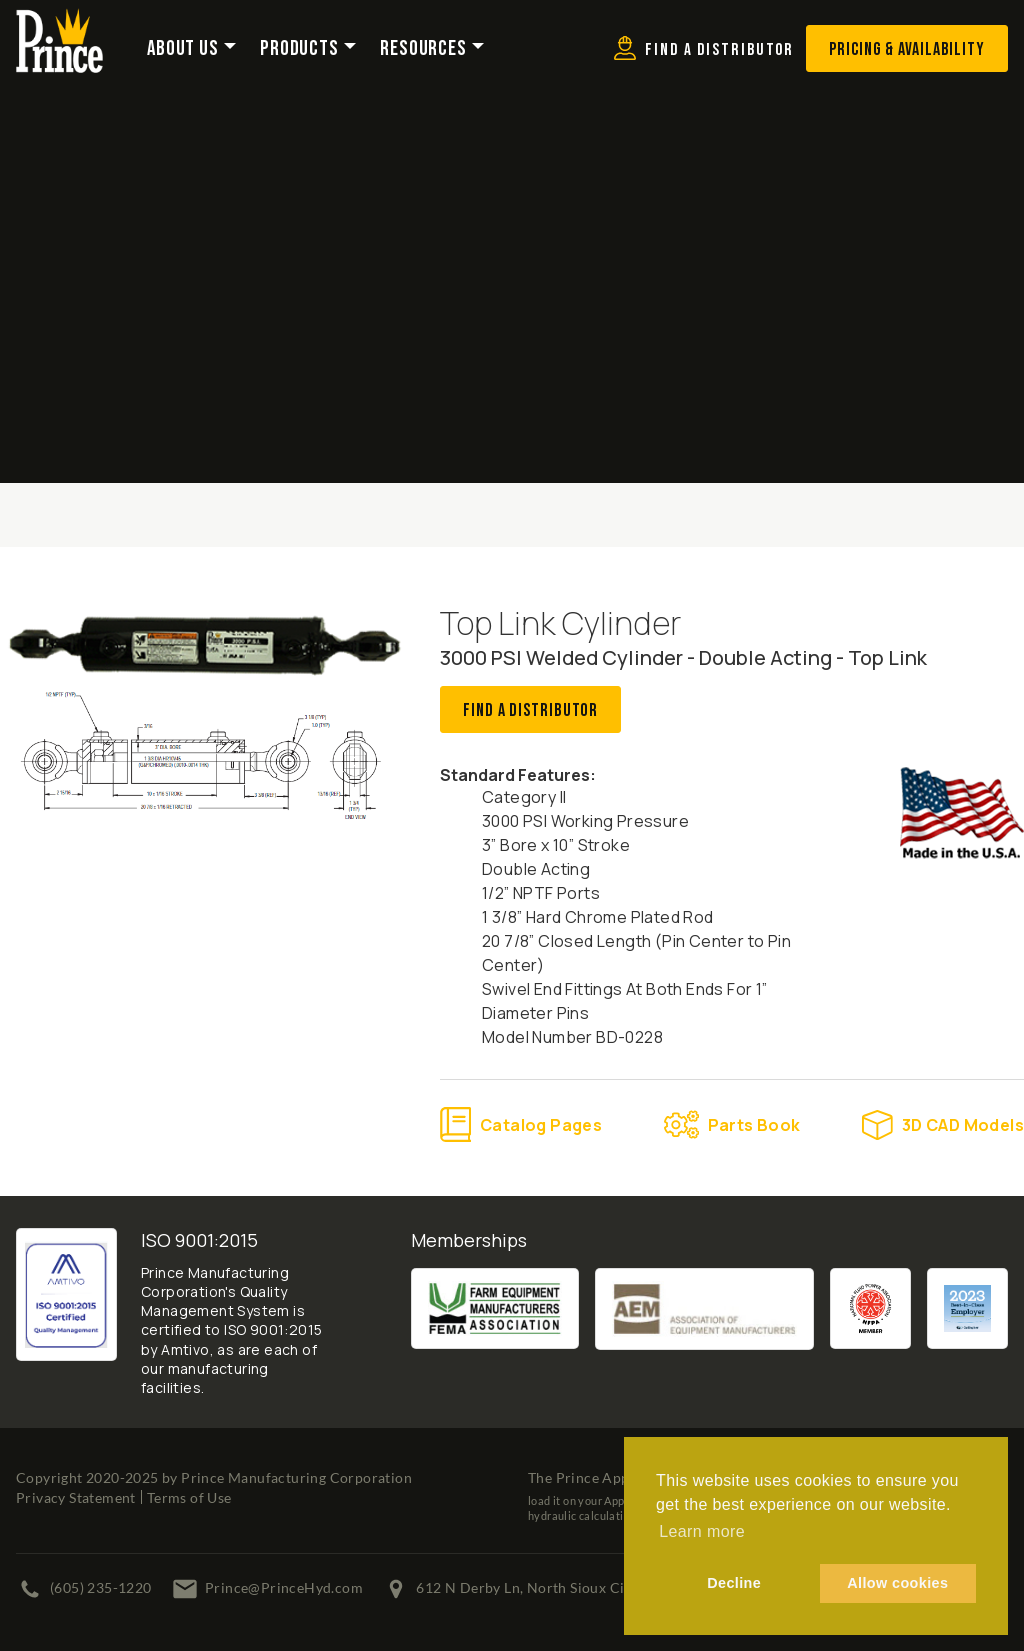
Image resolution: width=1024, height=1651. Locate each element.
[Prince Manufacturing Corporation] (59, 21)
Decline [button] (734, 1583)
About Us (183, 49)
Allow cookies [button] (897, 1583)
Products (299, 49)
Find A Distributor (530, 710)
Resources (423, 49)
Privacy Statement (76, 1497)
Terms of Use (189, 1497)
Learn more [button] (702, 1531)
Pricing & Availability (907, 49)
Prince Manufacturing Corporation (296, 1477)
